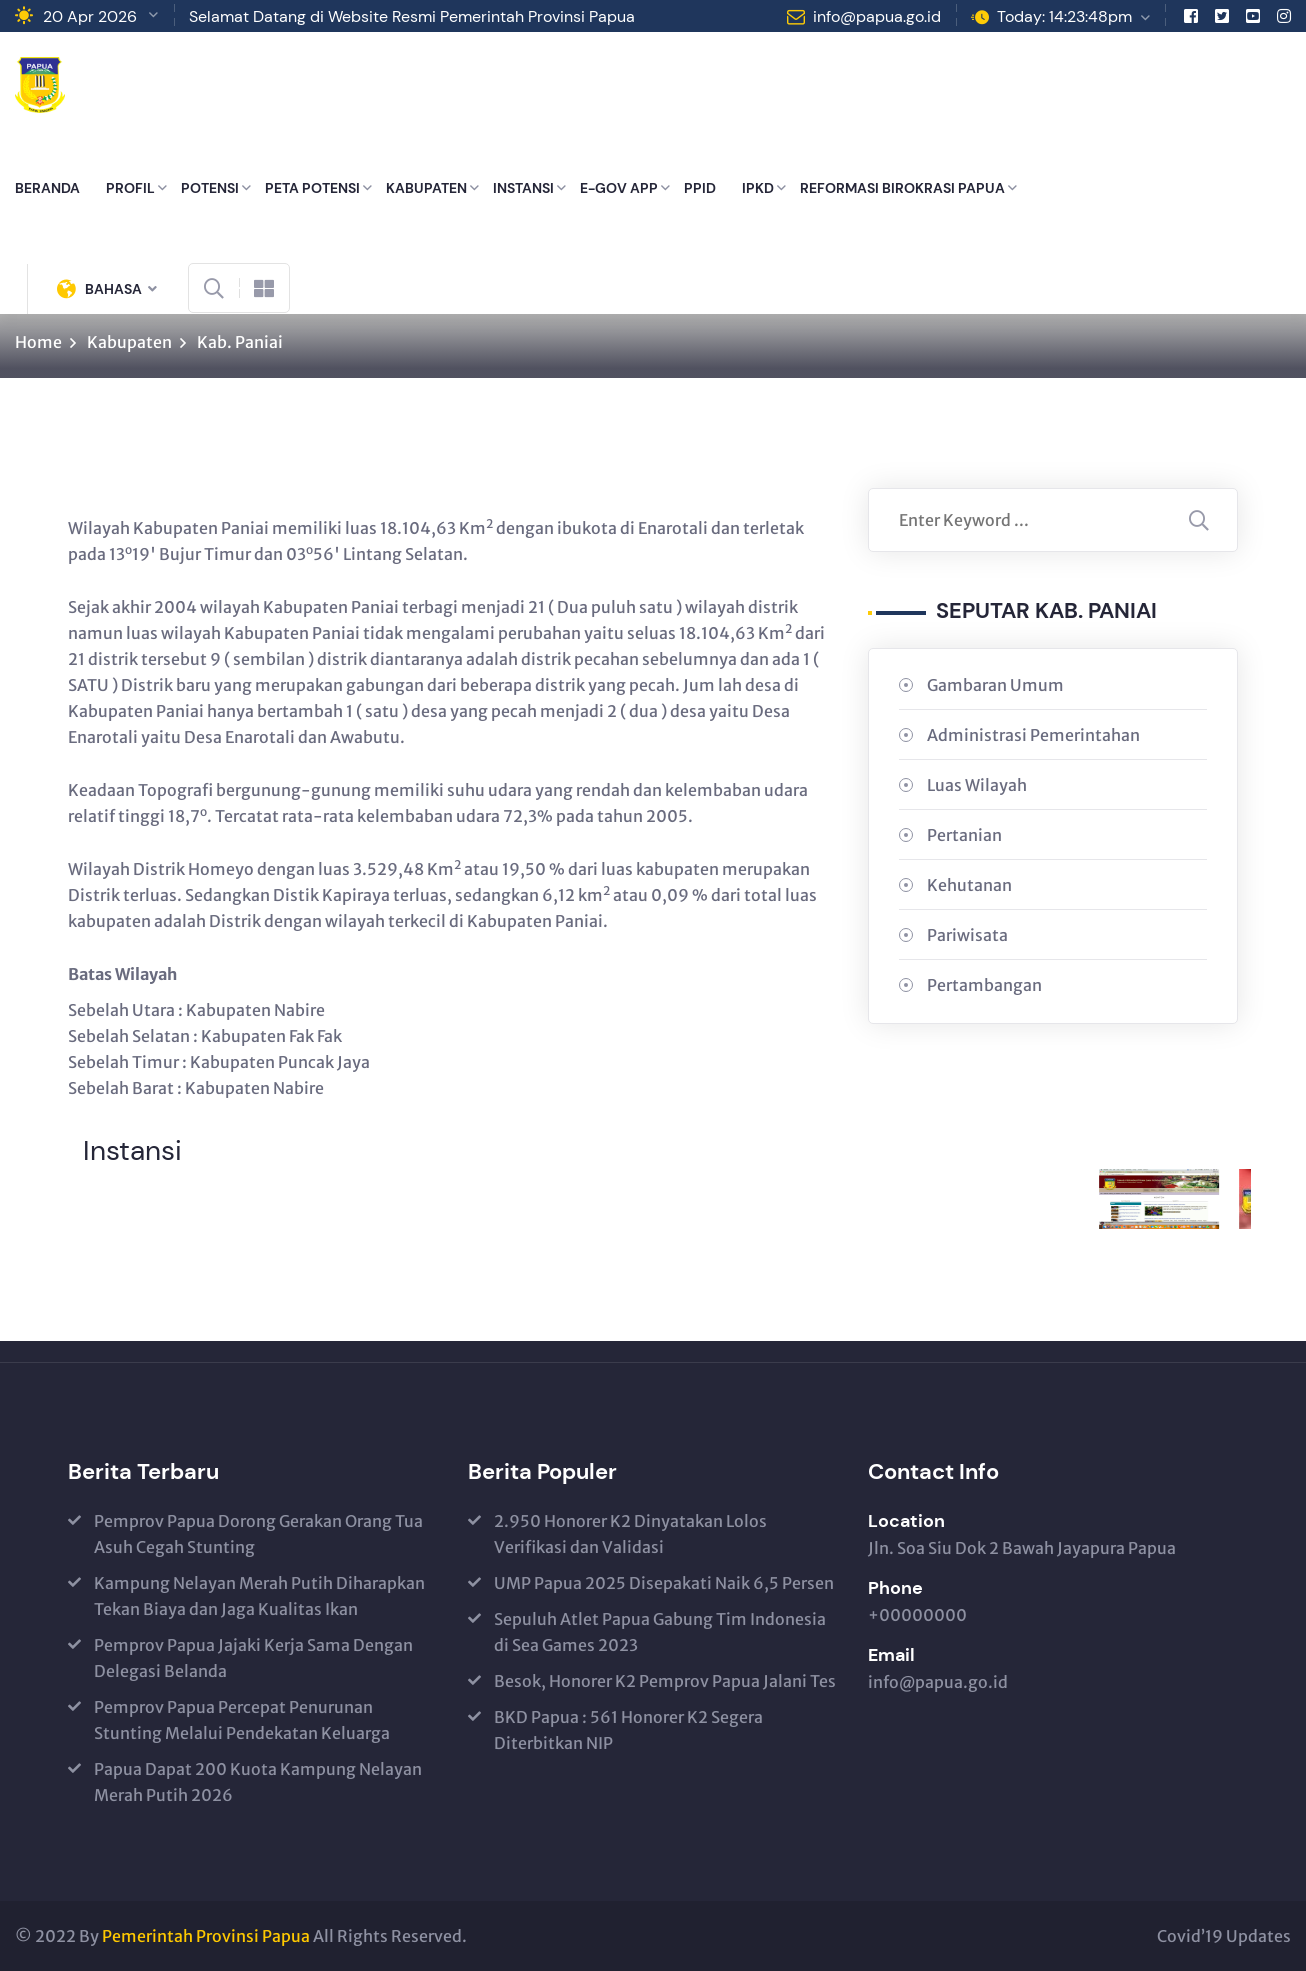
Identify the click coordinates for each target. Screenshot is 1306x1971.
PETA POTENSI (312, 188)
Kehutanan (969, 885)
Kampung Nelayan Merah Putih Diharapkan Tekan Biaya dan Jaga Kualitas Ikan (259, 1596)
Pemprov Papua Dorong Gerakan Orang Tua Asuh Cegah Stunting (258, 1534)
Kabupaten (129, 342)
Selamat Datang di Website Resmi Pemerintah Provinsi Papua (412, 16)
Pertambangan (984, 985)
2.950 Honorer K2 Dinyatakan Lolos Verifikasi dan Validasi (630, 1534)
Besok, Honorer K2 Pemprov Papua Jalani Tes (665, 1681)
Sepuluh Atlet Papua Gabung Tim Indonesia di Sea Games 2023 (660, 1632)
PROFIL (130, 188)
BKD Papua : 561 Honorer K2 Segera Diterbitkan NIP (628, 1730)
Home (38, 342)
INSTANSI (523, 188)
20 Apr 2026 (90, 16)
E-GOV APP (619, 188)
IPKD (758, 188)
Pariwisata (967, 935)
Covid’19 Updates (1224, 1936)
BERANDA (47, 188)
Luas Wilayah (977, 785)
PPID (700, 188)
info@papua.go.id (877, 16)
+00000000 (917, 1615)
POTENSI (210, 188)
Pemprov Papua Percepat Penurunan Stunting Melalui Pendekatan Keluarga (242, 1720)
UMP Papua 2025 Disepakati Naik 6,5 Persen (664, 1583)
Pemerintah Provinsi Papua (206, 1936)
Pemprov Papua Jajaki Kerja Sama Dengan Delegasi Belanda (253, 1658)
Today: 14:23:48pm (1064, 16)
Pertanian (964, 835)
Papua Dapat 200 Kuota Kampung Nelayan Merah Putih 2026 (258, 1782)
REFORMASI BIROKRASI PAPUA (902, 188)
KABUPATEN (426, 188)
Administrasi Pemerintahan (1033, 735)
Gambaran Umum (995, 685)
